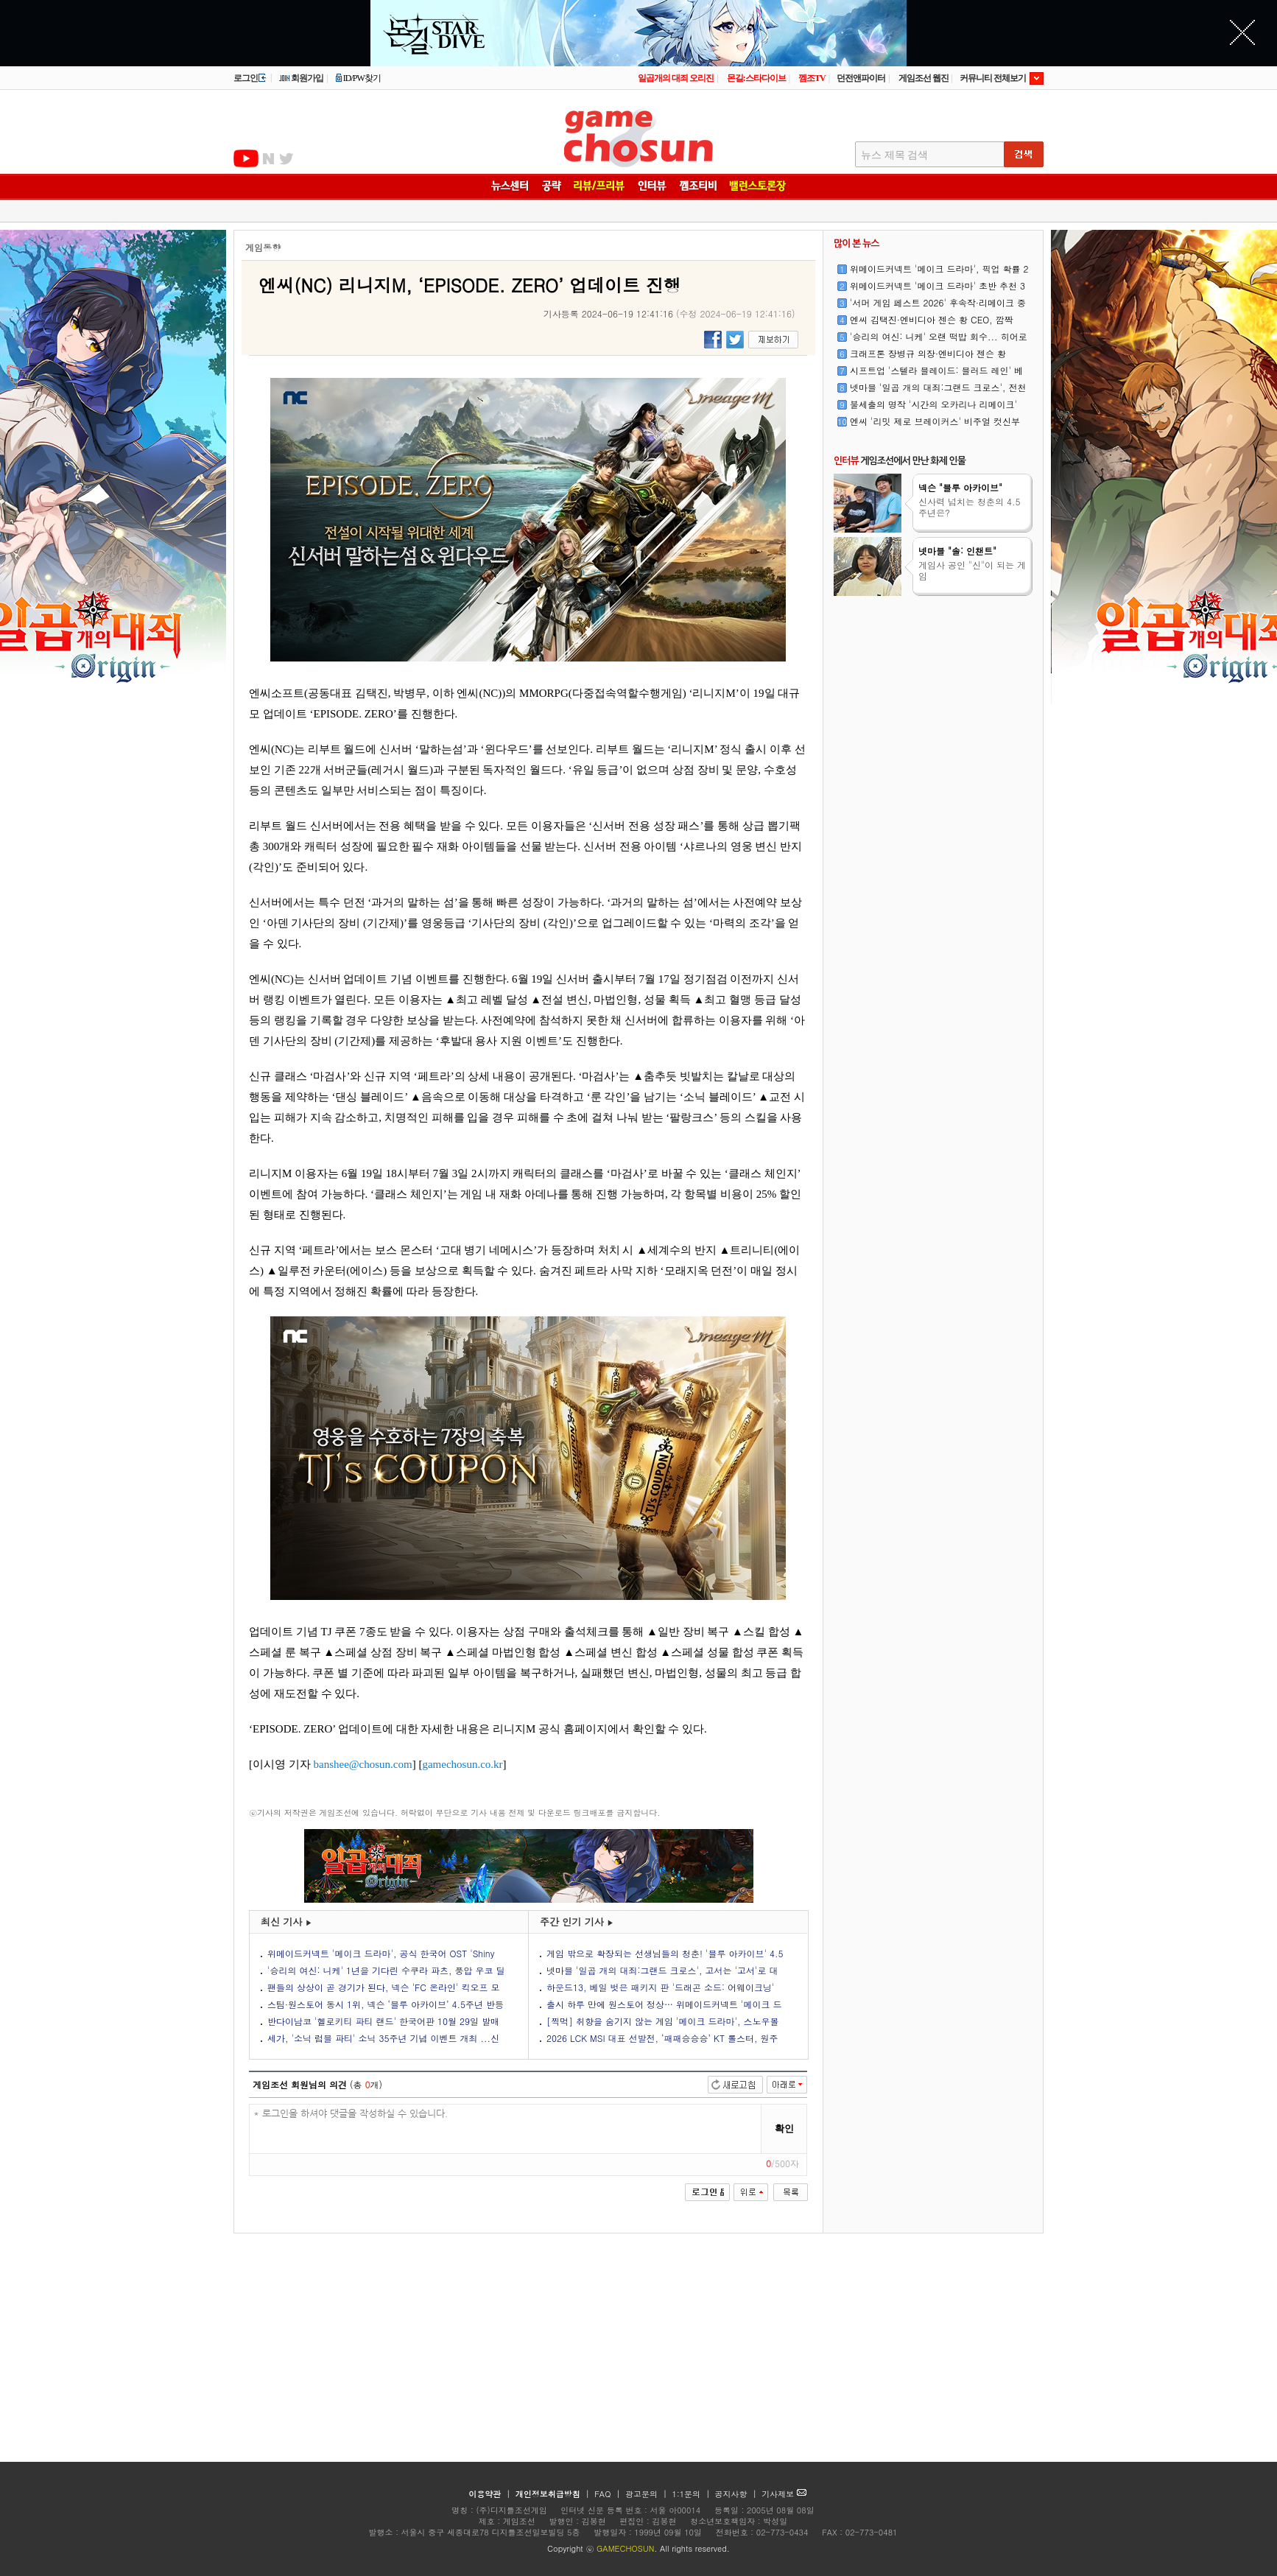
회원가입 (300, 78)
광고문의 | (646, 2493)
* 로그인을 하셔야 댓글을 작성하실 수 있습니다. (505, 2129)
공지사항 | (737, 2493)
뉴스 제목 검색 (894, 155)
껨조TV (812, 78)
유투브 (245, 158)
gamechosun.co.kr (462, 1764)
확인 (784, 2128)
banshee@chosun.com (363, 1764)
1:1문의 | (692, 2493)
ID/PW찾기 (358, 78)
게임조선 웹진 (923, 78)
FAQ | (608, 2493)
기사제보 (783, 2493)
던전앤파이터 (861, 78)
